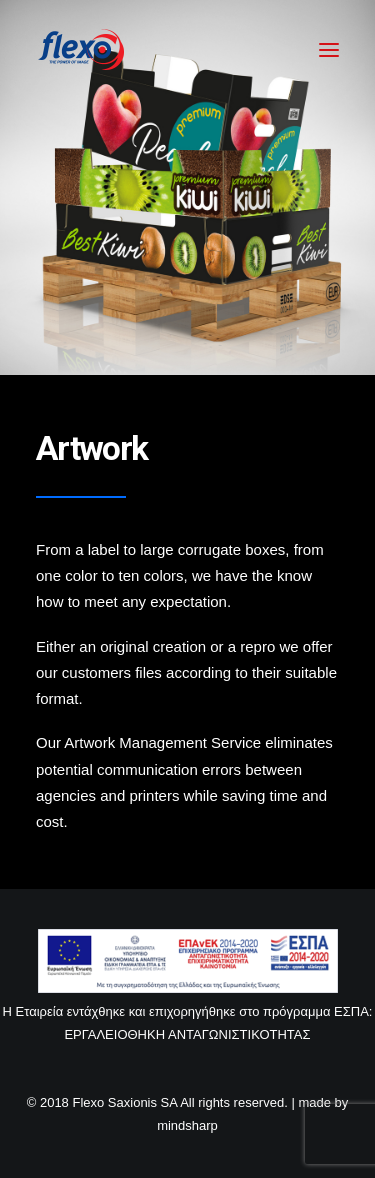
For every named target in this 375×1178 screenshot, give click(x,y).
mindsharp (187, 1125)
